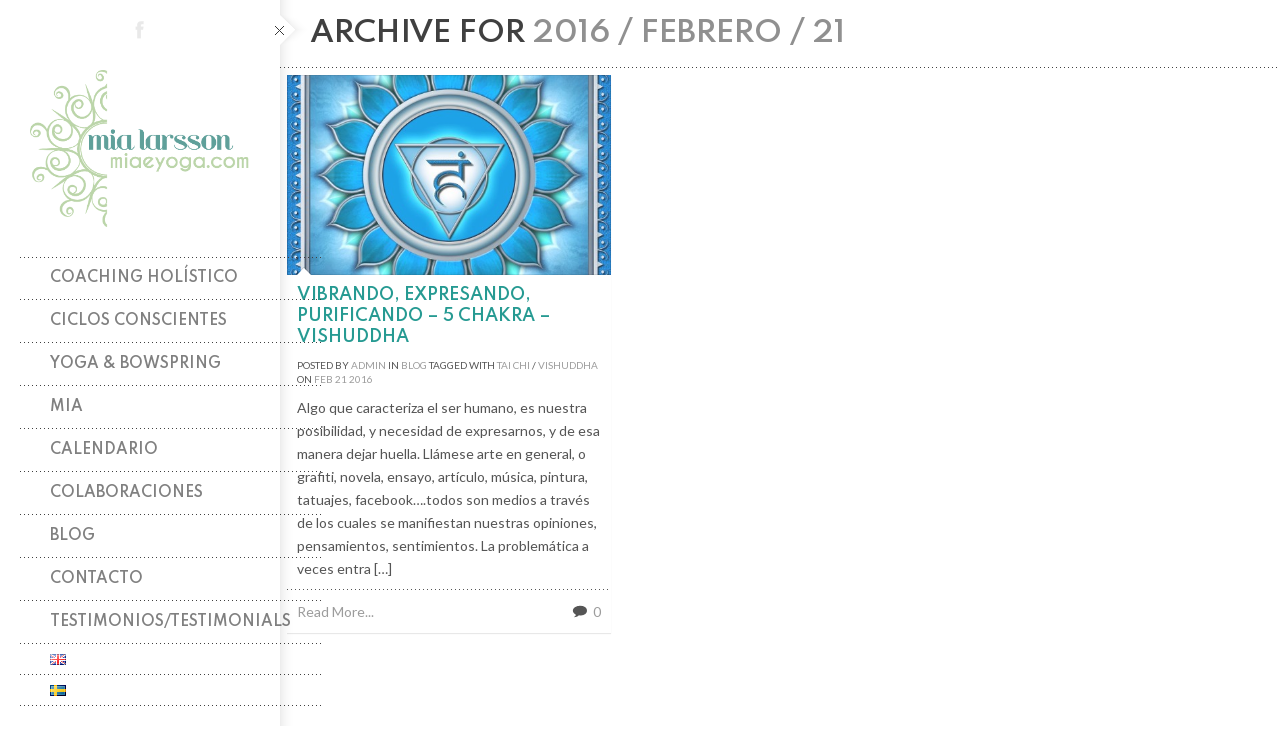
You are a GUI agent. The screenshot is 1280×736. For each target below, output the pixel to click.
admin (368, 365)
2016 (361, 379)
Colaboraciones (126, 493)
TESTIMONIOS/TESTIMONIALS (170, 622)
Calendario (104, 450)
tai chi (513, 365)
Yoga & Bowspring (135, 364)
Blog (72, 536)
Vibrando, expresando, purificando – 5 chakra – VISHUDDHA (424, 316)
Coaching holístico (144, 278)
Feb (323, 379)
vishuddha (568, 365)
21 (341, 379)
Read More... (335, 611)
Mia (66, 407)
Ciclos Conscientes (138, 321)
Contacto (96, 579)
